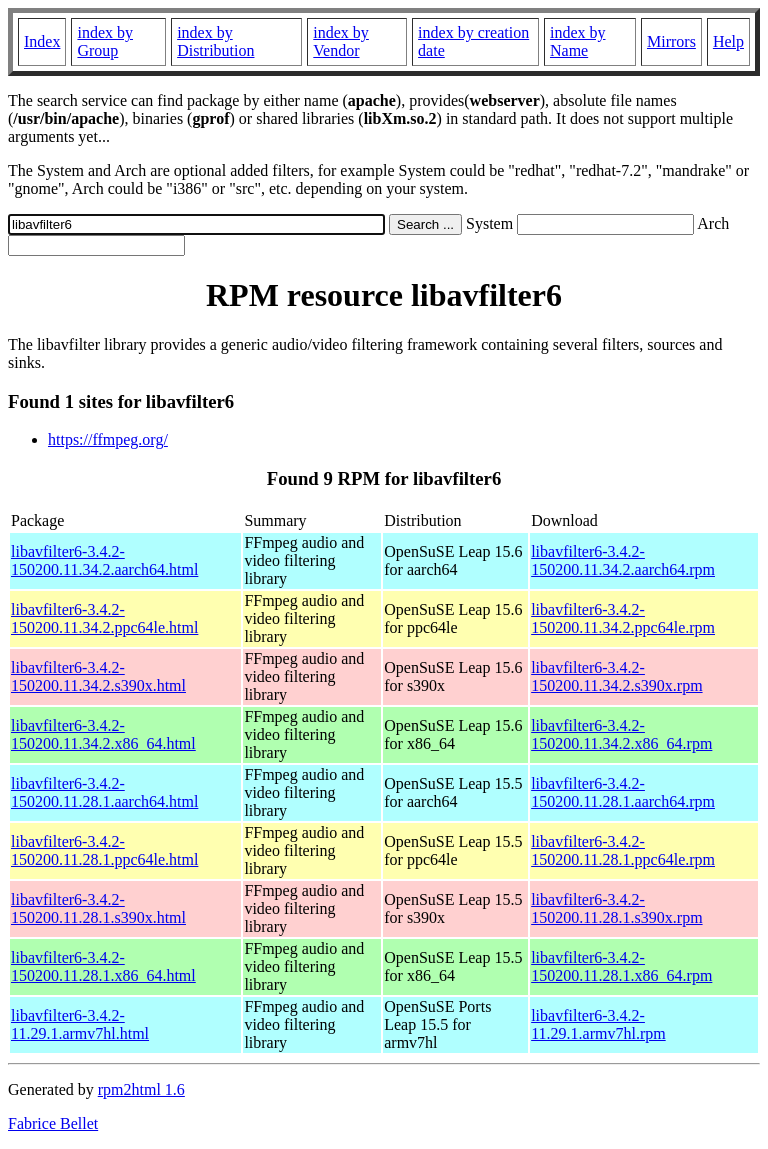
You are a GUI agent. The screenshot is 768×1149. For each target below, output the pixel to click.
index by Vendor (341, 41)
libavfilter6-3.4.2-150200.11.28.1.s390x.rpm (616, 908)
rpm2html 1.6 (141, 1089)
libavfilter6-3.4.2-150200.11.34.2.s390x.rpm (616, 676)
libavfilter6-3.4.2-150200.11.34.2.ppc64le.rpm (623, 618)
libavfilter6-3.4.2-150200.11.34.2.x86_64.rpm (621, 734)
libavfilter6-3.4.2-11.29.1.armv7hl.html (80, 1024)
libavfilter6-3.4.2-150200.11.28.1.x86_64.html (103, 966)
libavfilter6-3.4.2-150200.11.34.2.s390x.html (98, 676)
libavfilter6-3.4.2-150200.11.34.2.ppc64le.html (104, 618)
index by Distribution (215, 41)
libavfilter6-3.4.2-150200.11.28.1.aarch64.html (104, 792)
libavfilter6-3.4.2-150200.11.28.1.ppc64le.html (104, 850)
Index (42, 41)
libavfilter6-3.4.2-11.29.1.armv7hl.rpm (598, 1024)
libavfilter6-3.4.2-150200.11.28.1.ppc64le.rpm (623, 850)
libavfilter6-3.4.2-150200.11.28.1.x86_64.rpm (621, 966)
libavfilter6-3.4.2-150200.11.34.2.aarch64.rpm (623, 560)
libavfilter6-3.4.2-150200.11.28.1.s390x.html (98, 908)
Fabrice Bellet (53, 1123)
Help (728, 41)
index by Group (105, 41)
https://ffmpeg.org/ (108, 439)
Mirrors (671, 41)
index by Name (578, 41)
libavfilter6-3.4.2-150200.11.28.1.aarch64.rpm (623, 792)
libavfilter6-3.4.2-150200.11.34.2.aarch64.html (104, 560)
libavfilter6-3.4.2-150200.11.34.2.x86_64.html (103, 734)
